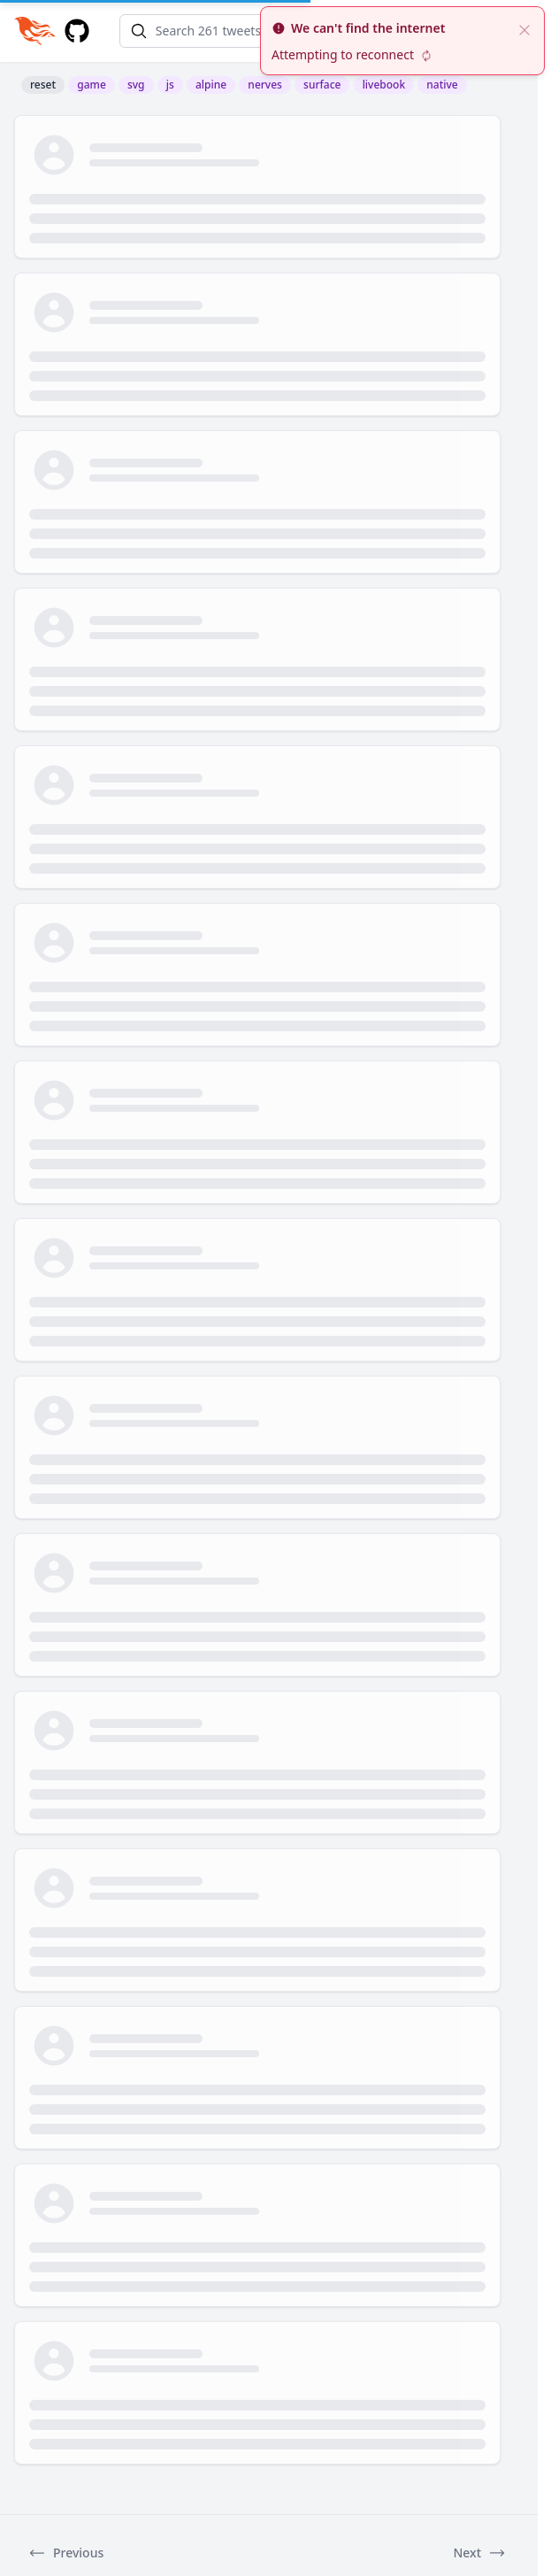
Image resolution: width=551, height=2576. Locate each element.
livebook (384, 85)
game (91, 85)
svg (136, 85)
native (441, 85)
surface (322, 85)
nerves (265, 85)
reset (43, 85)
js (170, 85)
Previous (65, 2553)
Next (479, 2553)
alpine (210, 85)
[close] (524, 28)
